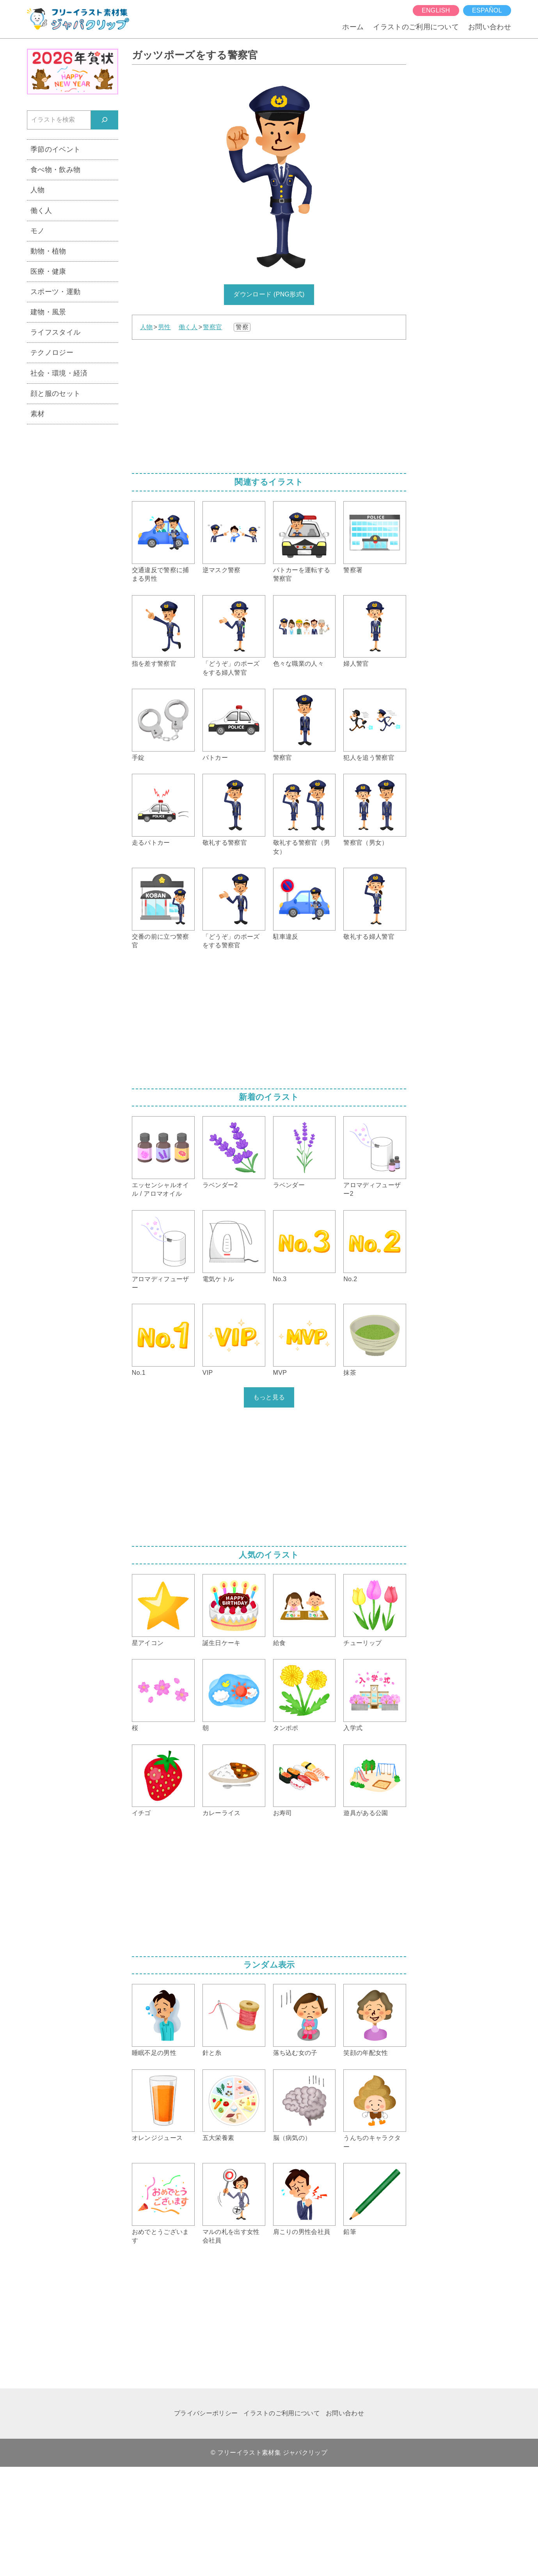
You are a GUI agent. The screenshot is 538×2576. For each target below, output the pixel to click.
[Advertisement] (269, 404)
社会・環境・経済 (59, 373)
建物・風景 (48, 312)
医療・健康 (48, 271)
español (487, 10)
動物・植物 (48, 251)
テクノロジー (51, 352)
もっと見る (269, 1397)
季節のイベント (55, 149)
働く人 (188, 327)
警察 (242, 327)
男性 (164, 327)
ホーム (353, 27)
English (436, 10)
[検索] (105, 119)
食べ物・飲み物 (55, 169)
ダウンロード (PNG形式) (268, 294)
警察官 (212, 327)
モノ (37, 231)
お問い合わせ (489, 27)
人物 (146, 327)
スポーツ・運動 (55, 291)
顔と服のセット (55, 393)
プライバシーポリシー (206, 2413)
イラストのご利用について (416, 27)
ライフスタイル (55, 332)
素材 (37, 414)
